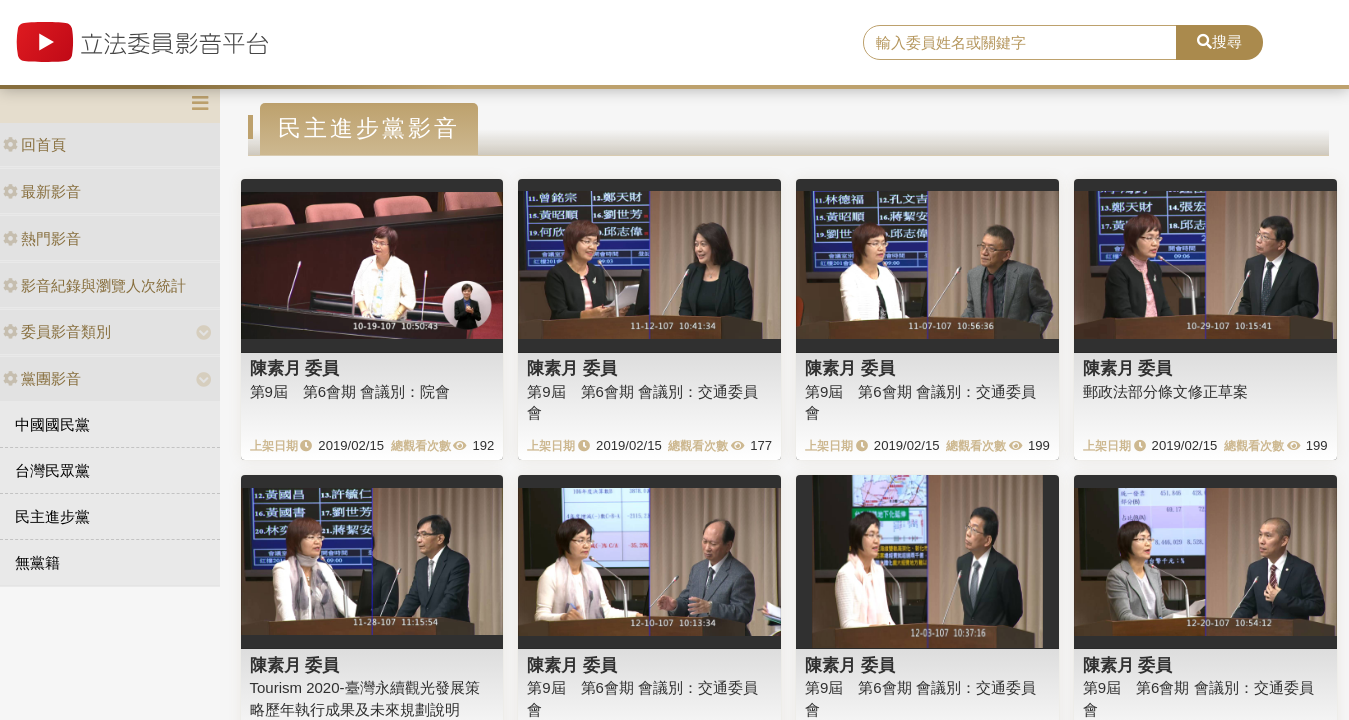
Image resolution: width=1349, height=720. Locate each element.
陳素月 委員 (295, 368)
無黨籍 (37, 562)
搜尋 (1219, 41)
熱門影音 (42, 238)
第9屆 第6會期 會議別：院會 (350, 391)
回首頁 (34, 144)
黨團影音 (42, 378)
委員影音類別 (57, 331)
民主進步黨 (52, 516)
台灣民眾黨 (52, 470)
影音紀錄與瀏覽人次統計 (94, 285)
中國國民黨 (52, 424)
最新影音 (42, 191)
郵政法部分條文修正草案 (1165, 391)
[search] (1020, 43)
